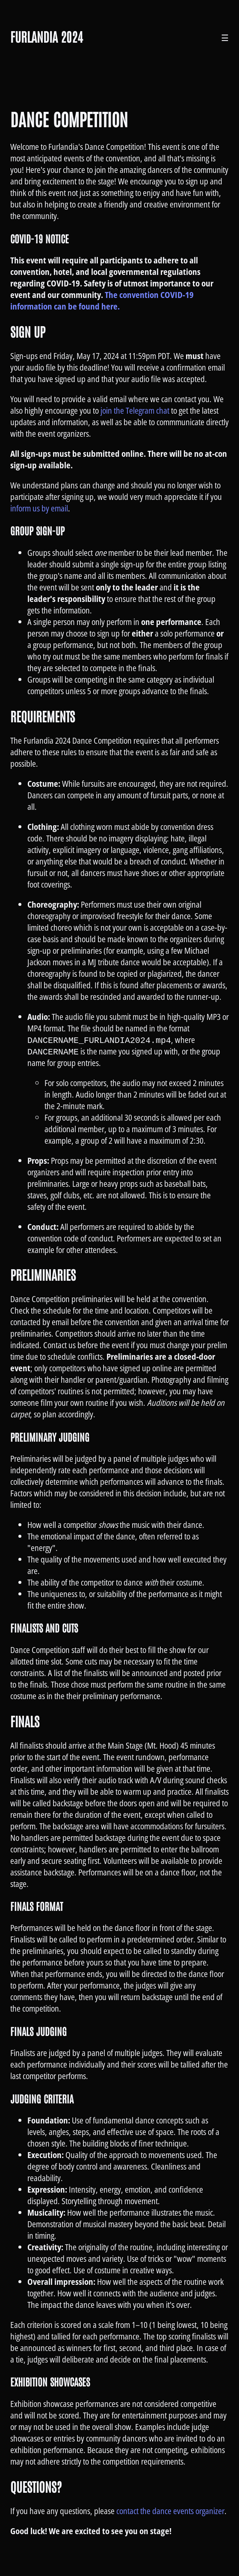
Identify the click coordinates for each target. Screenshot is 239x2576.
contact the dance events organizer (170, 2511)
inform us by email (39, 508)
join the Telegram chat (134, 410)
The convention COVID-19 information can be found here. (102, 300)
